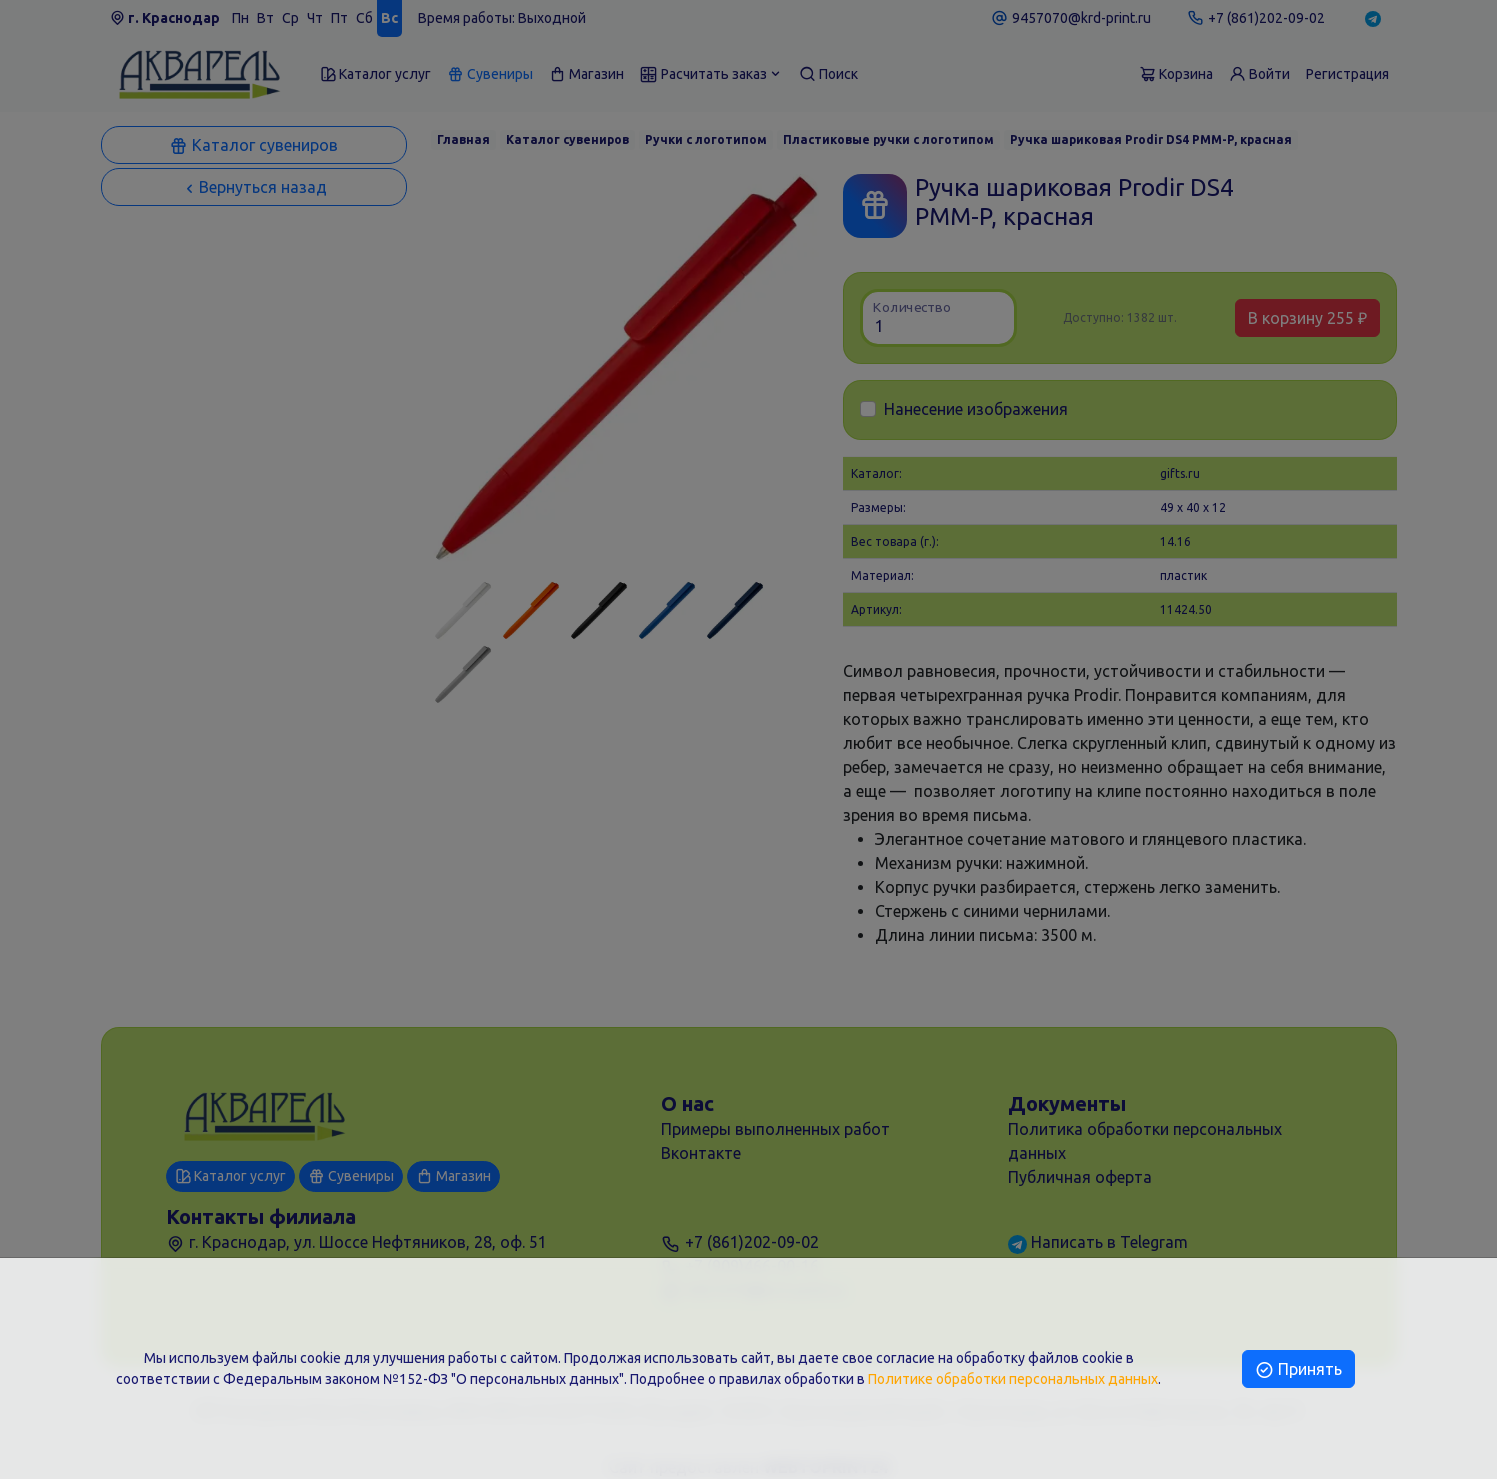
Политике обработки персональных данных (1013, 1379)
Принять (1298, 1369)
